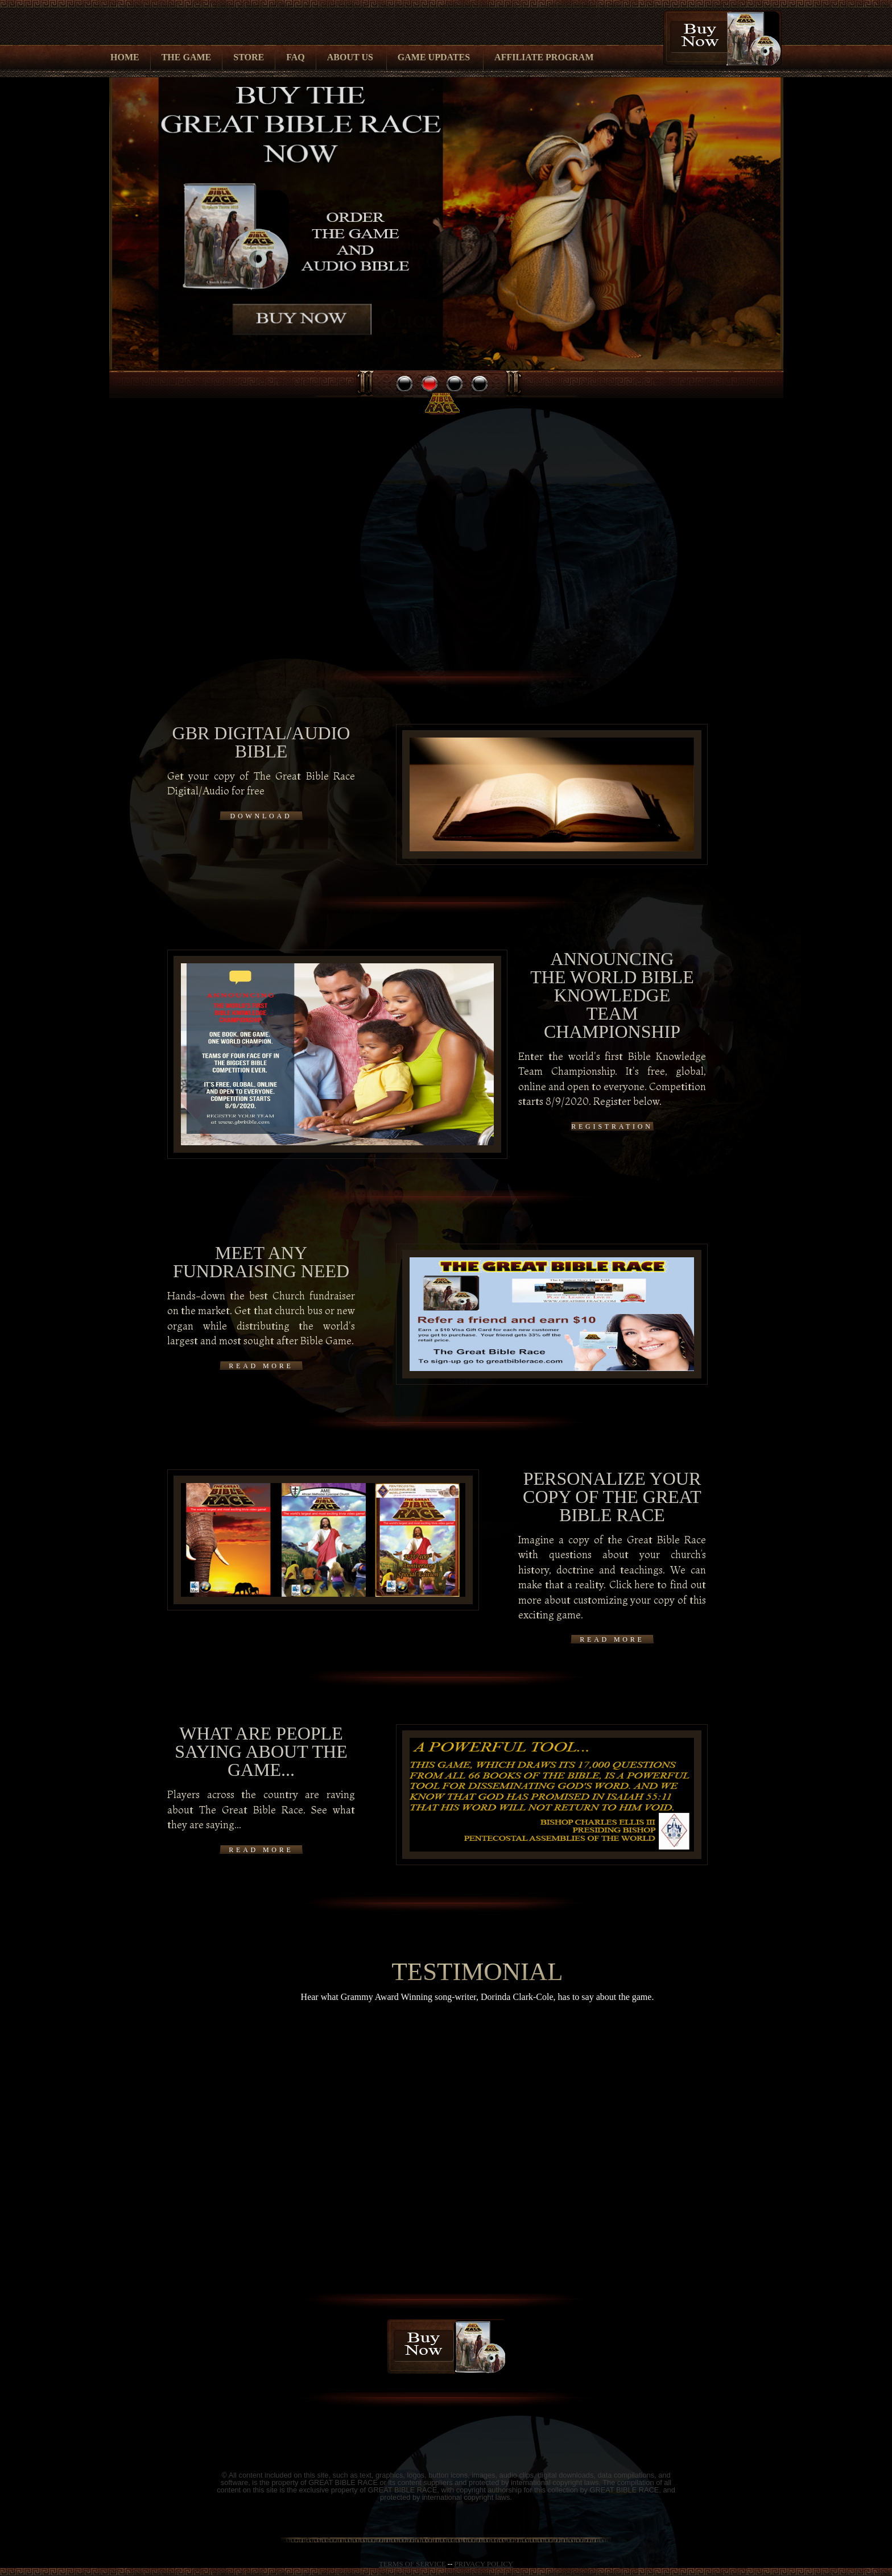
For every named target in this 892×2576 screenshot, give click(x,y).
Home (124, 57)
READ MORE (261, 1366)
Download (261, 816)
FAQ (295, 57)
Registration (612, 1126)
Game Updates (434, 57)
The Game (187, 57)
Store (248, 57)
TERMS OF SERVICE (412, 2564)
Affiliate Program (543, 57)
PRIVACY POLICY (484, 2564)
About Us (350, 57)
